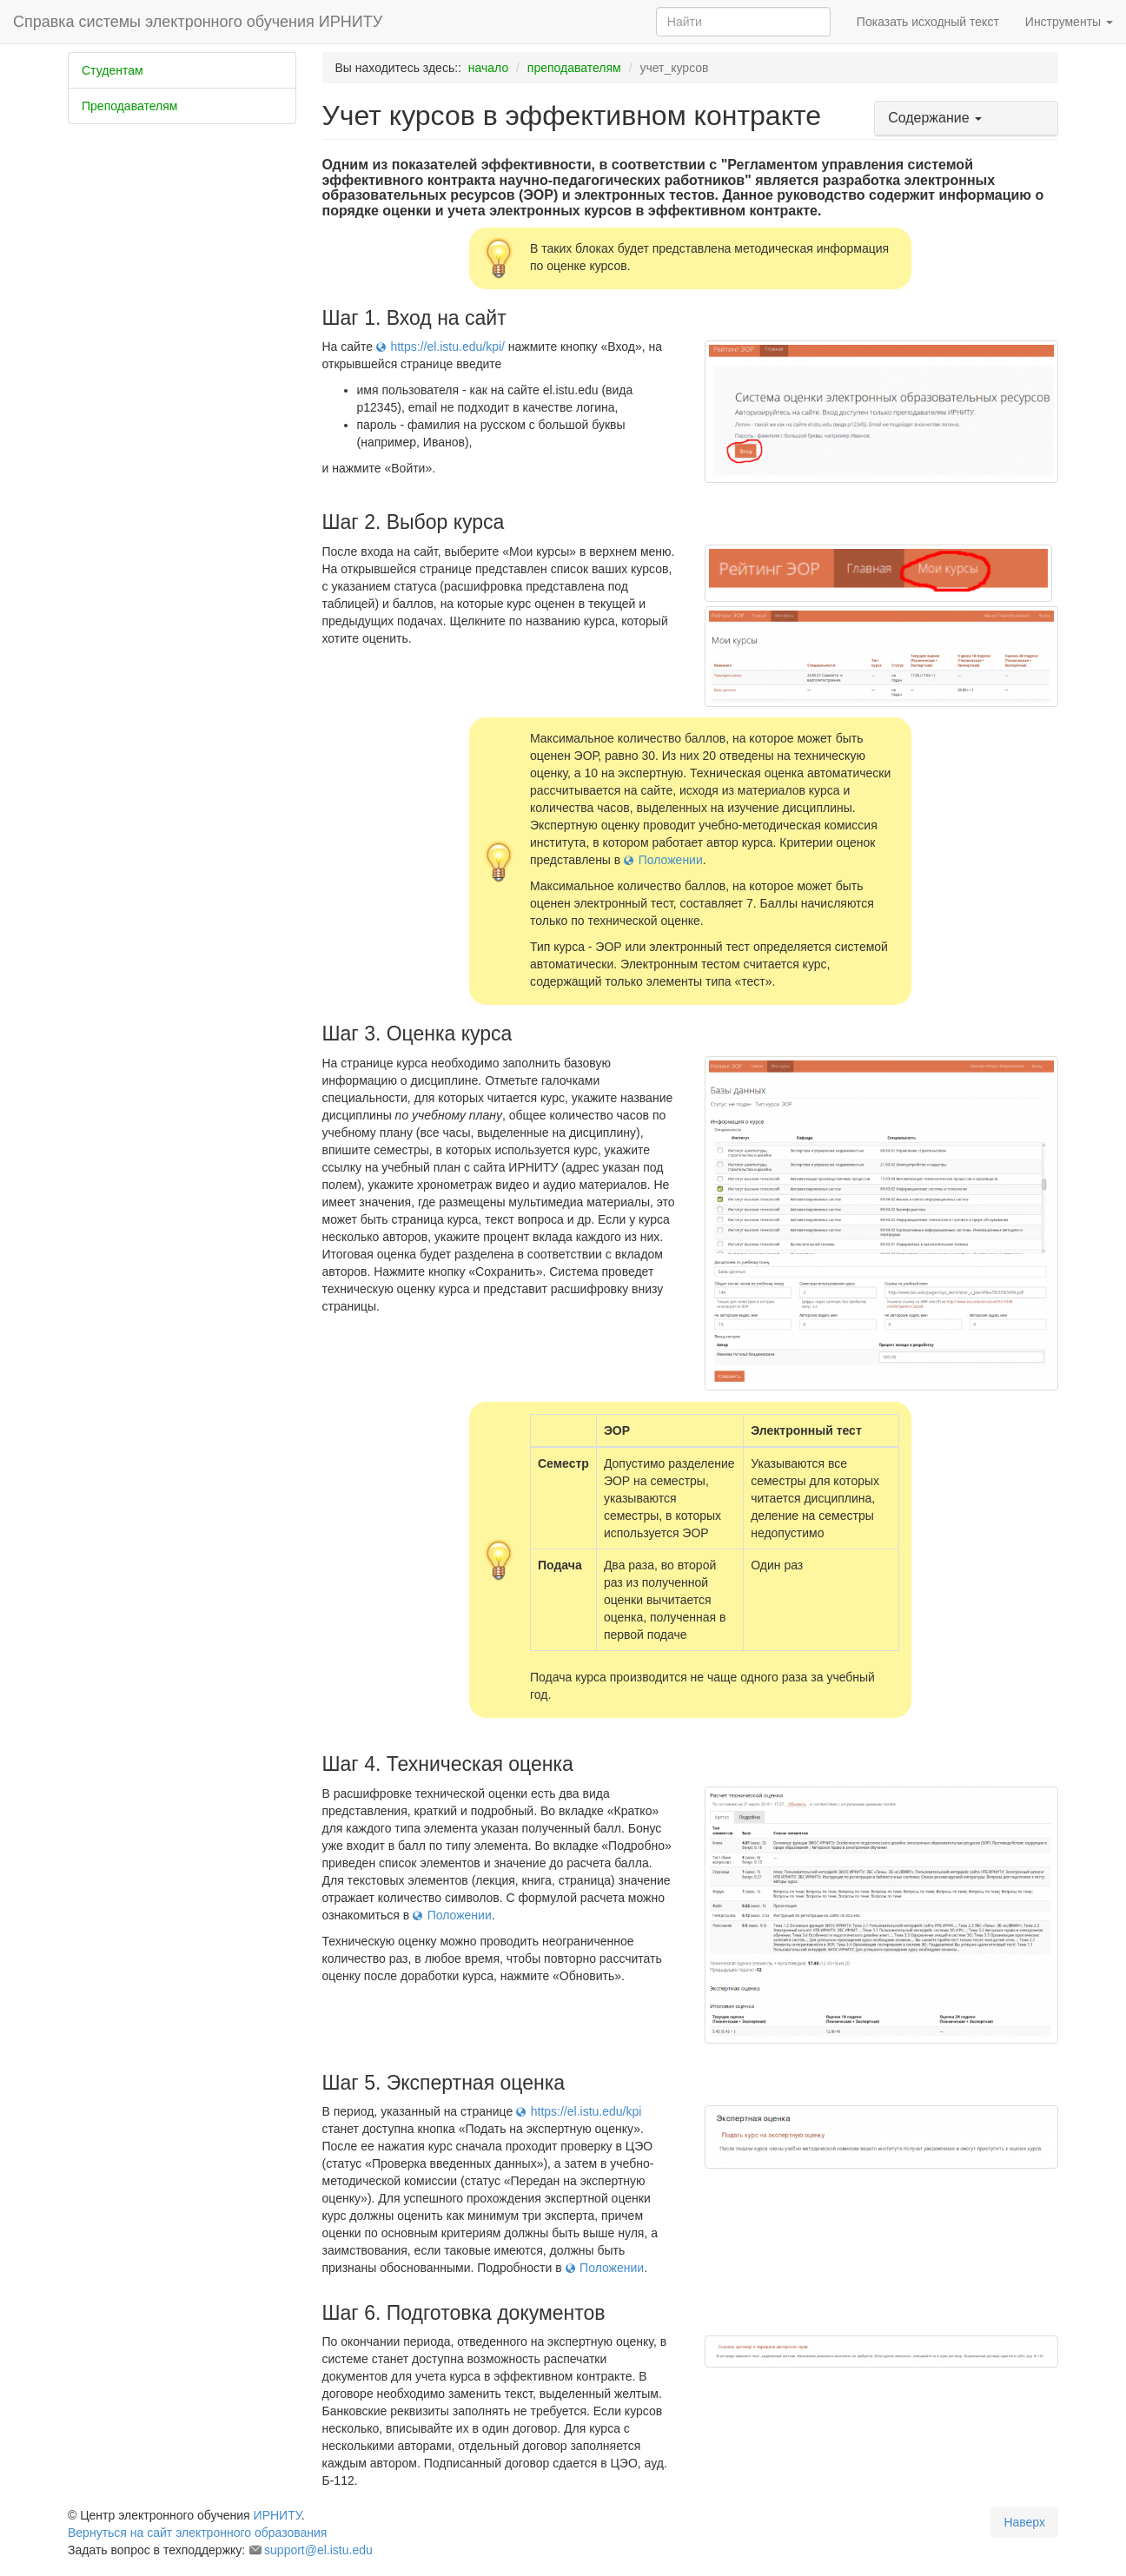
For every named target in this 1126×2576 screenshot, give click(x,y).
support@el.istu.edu (318, 2550)
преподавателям (574, 68)
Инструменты (1069, 22)
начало (488, 68)
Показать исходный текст (928, 22)
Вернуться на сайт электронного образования (197, 2533)
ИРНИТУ (277, 2515)
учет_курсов (673, 68)
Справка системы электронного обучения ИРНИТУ (197, 21)
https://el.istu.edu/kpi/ (447, 346)
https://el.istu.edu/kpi (586, 2111)
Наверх (1024, 2522)
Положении (671, 860)
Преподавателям (129, 106)
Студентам (112, 70)
